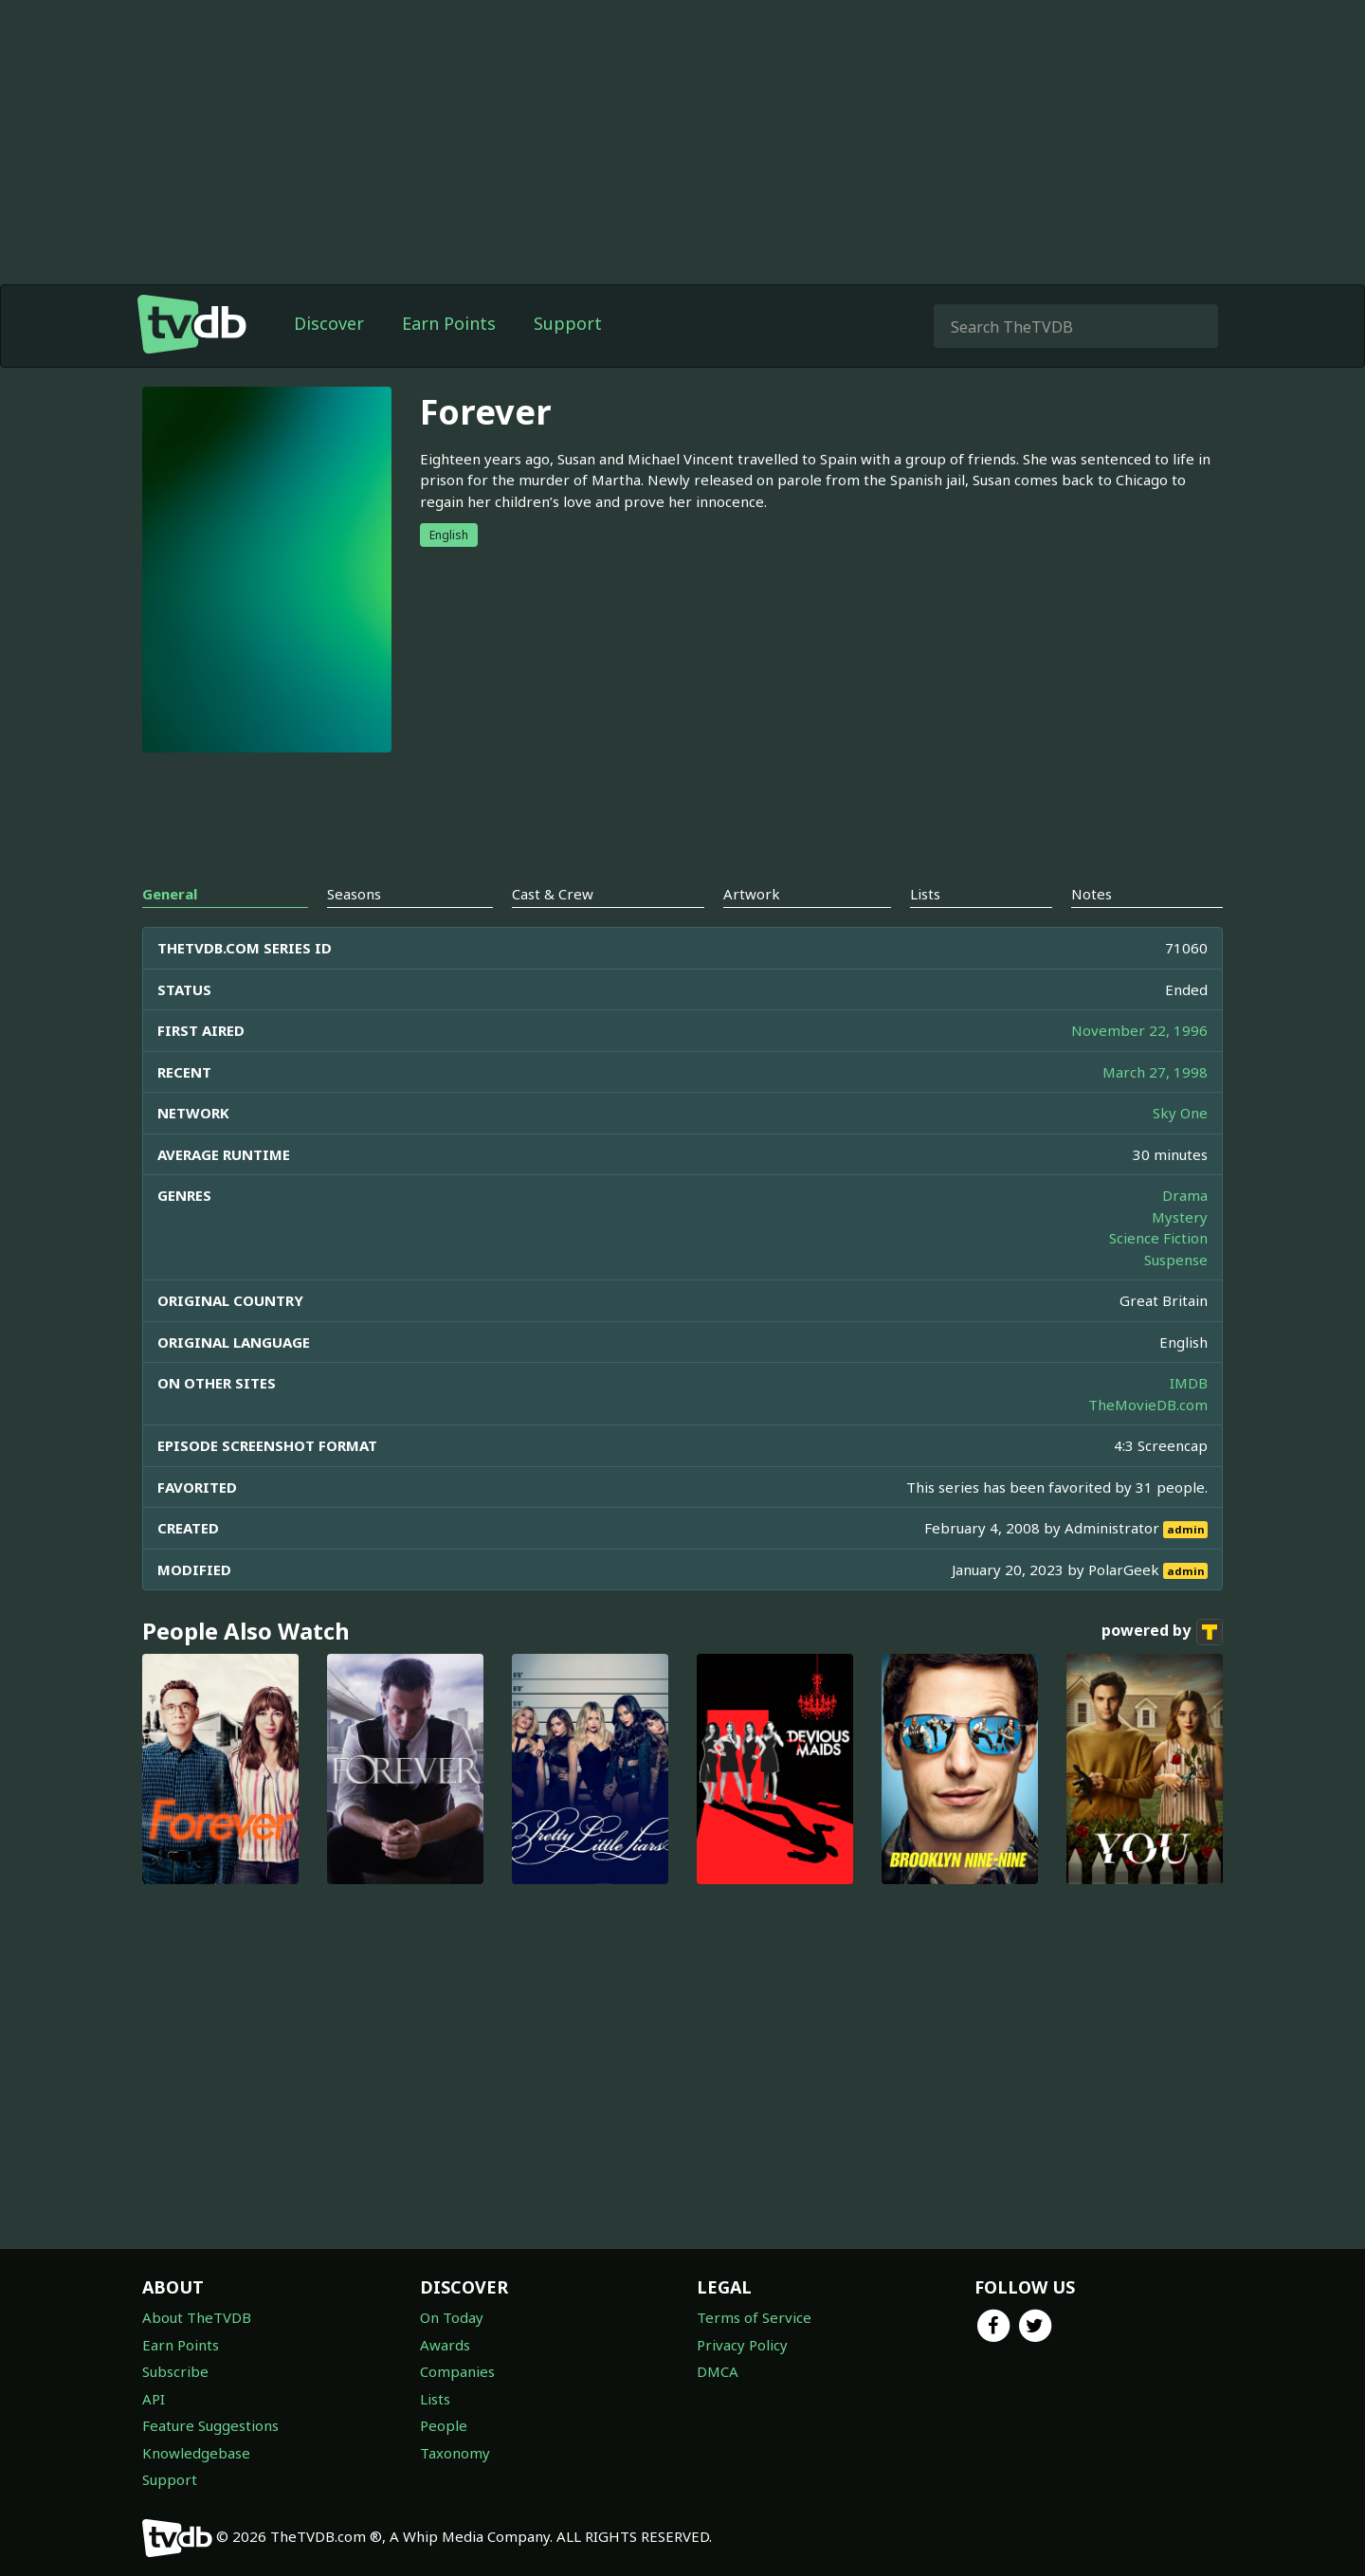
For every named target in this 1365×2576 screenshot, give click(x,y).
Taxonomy (455, 2452)
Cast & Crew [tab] (552, 893)
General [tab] (169, 893)
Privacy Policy (742, 2344)
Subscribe (175, 2371)
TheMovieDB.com (1148, 1404)
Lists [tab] (925, 893)
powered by (1162, 1632)
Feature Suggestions (210, 2425)
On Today (451, 2317)
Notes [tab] (1091, 893)
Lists (435, 2398)
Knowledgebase (196, 2452)
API (153, 2398)
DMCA (717, 2371)
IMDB (1189, 1382)
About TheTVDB (196, 2317)
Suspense (1176, 1259)
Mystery (1180, 1216)
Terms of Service (754, 2317)
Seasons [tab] (354, 893)
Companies (457, 2371)
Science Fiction (1158, 1237)
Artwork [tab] (751, 893)
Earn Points (449, 323)
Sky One (1180, 1112)
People (443, 2425)
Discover (329, 323)
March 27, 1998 (1155, 1071)
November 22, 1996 (1139, 1030)
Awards (445, 2344)
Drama (1185, 1195)
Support (568, 323)
